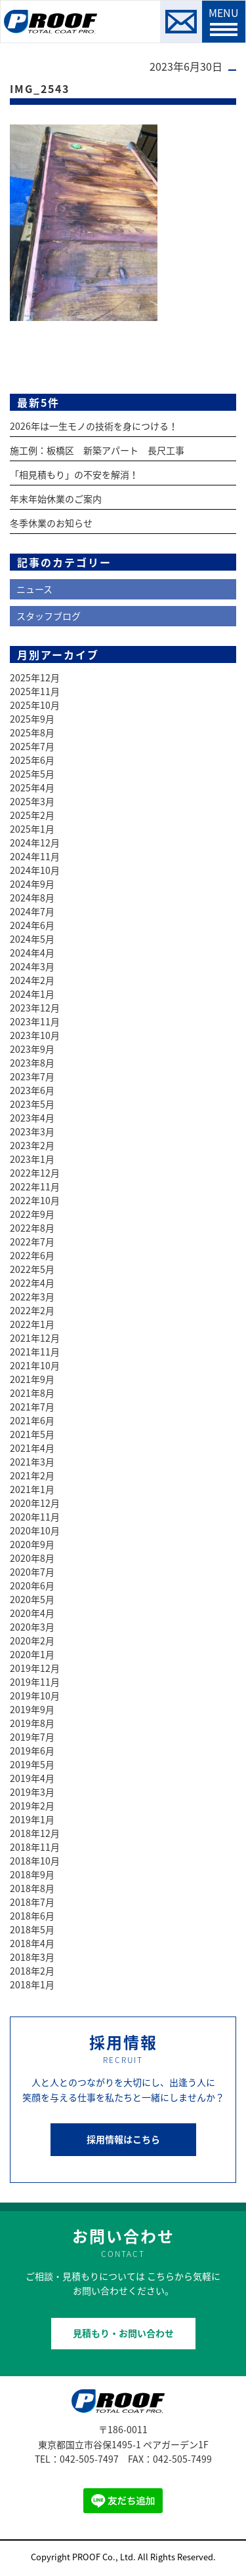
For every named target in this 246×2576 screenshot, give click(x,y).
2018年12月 (35, 1833)
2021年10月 (35, 1365)
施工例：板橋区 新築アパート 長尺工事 (97, 450)
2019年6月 (32, 1750)
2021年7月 (32, 1406)
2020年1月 (32, 1654)
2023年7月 (32, 1076)
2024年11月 (35, 856)
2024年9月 (32, 883)
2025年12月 (35, 677)
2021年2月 (32, 1475)
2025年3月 (32, 801)
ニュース (34, 589)
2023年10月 (35, 1035)
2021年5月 (32, 1434)
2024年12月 (35, 842)
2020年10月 (35, 1530)
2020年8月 (32, 1557)
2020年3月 (32, 1626)
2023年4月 (32, 1117)
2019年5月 (32, 1764)
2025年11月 (35, 691)
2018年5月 (32, 1929)
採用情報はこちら (123, 2139)
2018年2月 (32, 1970)
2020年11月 (35, 1516)
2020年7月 (32, 1571)
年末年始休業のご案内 (56, 498)
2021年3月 (32, 1461)
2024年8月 (32, 897)
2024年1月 (32, 993)
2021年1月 (32, 1489)
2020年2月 (32, 1640)
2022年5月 (32, 1269)
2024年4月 (32, 952)
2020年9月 (32, 1544)
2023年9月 (32, 1048)
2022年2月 (32, 1310)
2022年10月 (35, 1200)
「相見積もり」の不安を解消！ (74, 474)
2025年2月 (32, 815)
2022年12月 (35, 1172)
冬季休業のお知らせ (51, 522)
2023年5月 (32, 1103)
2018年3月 (32, 1956)
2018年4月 (32, 1943)
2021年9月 (32, 1379)
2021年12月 (35, 1337)
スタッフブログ (48, 615)
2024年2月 (32, 980)
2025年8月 (32, 732)
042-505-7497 (89, 2458)
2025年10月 (35, 704)
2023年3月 (32, 1131)
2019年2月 (32, 1805)
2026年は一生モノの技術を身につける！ (94, 425)
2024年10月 (35, 870)
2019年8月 (32, 1723)
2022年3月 (32, 1296)
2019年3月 (32, 1791)
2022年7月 (32, 1241)
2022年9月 (32, 1214)
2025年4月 (32, 787)
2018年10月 (35, 1860)
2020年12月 (35, 1502)
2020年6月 (32, 1585)
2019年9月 (32, 1709)
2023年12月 (35, 1007)
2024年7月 (32, 911)
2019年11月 (35, 1681)
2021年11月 (35, 1351)
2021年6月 (32, 1420)
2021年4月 (32, 1447)
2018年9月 (32, 1874)
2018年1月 (32, 1984)
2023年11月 (35, 1021)
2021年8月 (32, 1392)
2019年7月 (32, 1736)
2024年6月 (32, 925)
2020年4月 (32, 1612)
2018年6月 (32, 1915)
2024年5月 (32, 938)
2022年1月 (32, 1324)
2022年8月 (32, 1227)
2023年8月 (32, 1062)
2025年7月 (32, 746)
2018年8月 (32, 1888)
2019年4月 (32, 1778)
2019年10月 (35, 1695)
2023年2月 (32, 1145)
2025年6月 (32, 760)
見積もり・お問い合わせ (123, 2332)
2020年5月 (32, 1599)
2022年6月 (32, 1255)
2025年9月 (32, 718)
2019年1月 (32, 1819)
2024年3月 (32, 966)
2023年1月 (32, 1158)
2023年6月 (32, 1090)
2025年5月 (32, 773)
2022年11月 (35, 1186)
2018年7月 (32, 1901)
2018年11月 (35, 1846)
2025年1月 (32, 828)
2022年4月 (32, 1282)
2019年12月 (35, 1668)
